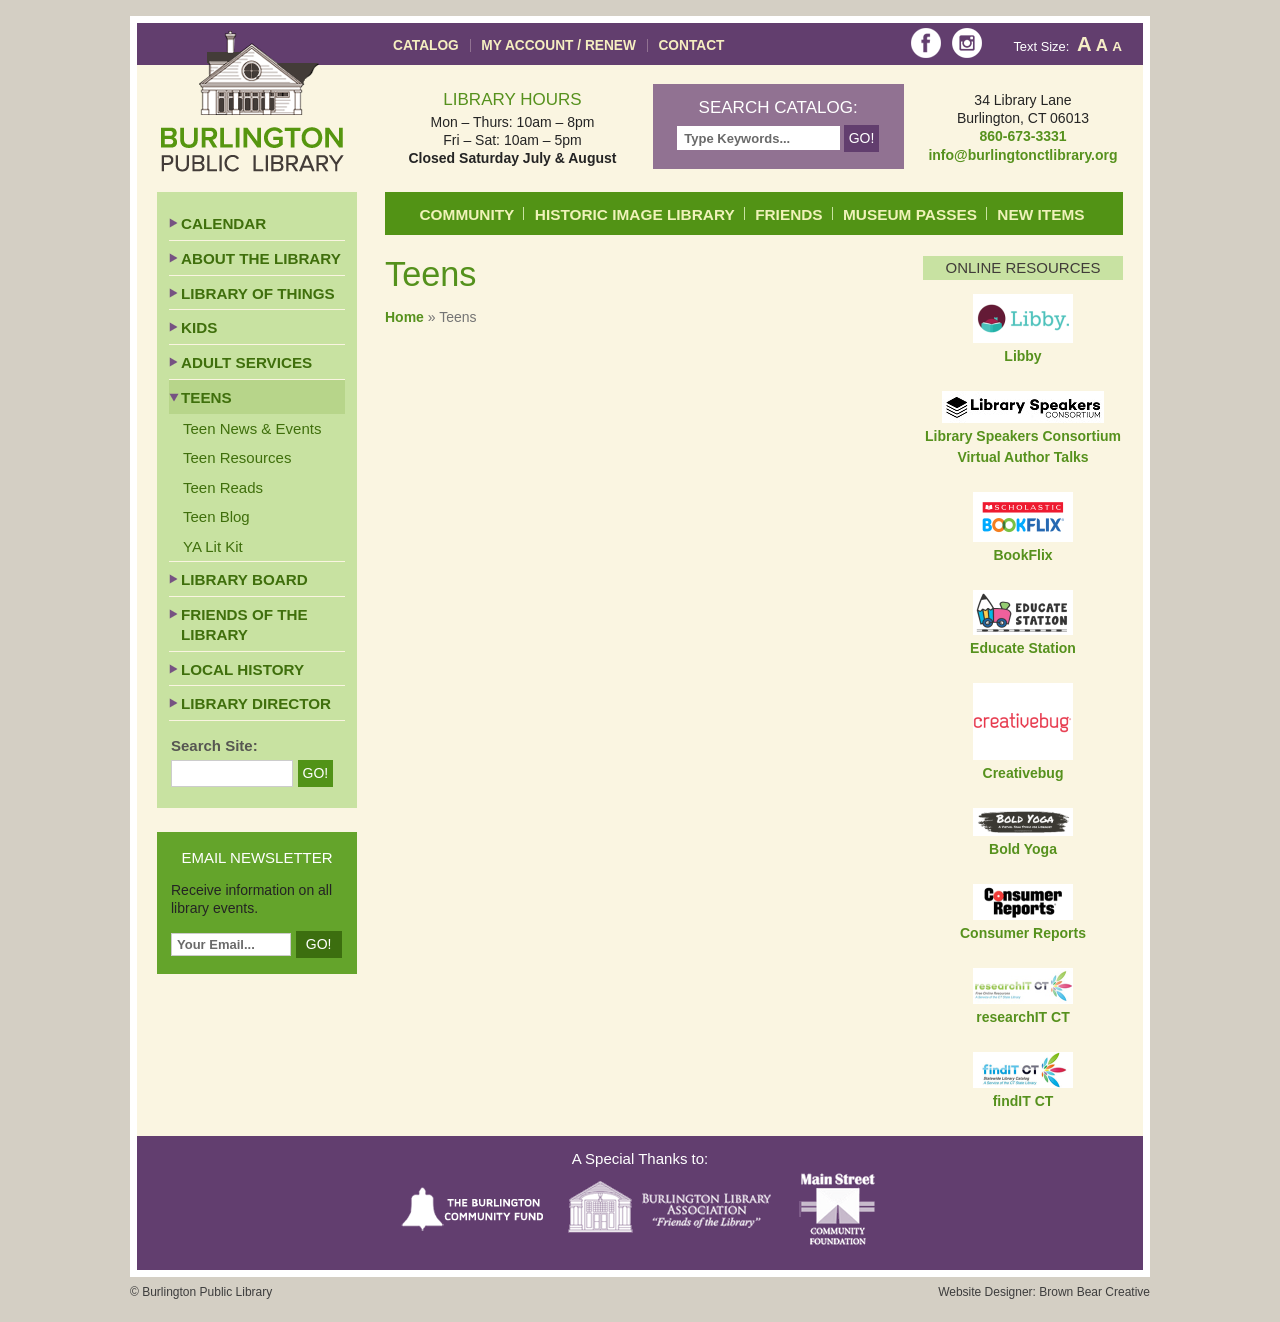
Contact (691, 45)
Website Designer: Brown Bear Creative (1044, 1292)
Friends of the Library (244, 624)
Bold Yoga (1023, 849)
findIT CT (1023, 1101)
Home (404, 317)
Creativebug (1023, 773)
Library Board (244, 579)
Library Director (256, 703)
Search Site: (214, 745)
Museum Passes (910, 214)
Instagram (967, 43)
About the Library (261, 258)
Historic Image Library (635, 214)
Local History (242, 669)
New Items (1040, 214)
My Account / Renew (558, 45)
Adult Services (246, 362)
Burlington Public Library (252, 101)
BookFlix (1022, 555)
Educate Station (1023, 648)
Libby (1022, 356)
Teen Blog (216, 516)
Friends (788, 214)
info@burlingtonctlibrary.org (1022, 155)
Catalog (426, 45)
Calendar (223, 223)
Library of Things (258, 293)
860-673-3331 (1022, 136)
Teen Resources (237, 457)
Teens (206, 397)
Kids (199, 327)
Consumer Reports (1023, 933)
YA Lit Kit (213, 546)
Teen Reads (223, 487)
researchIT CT (1022, 1017)
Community (467, 214)
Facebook (926, 43)
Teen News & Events (252, 428)
